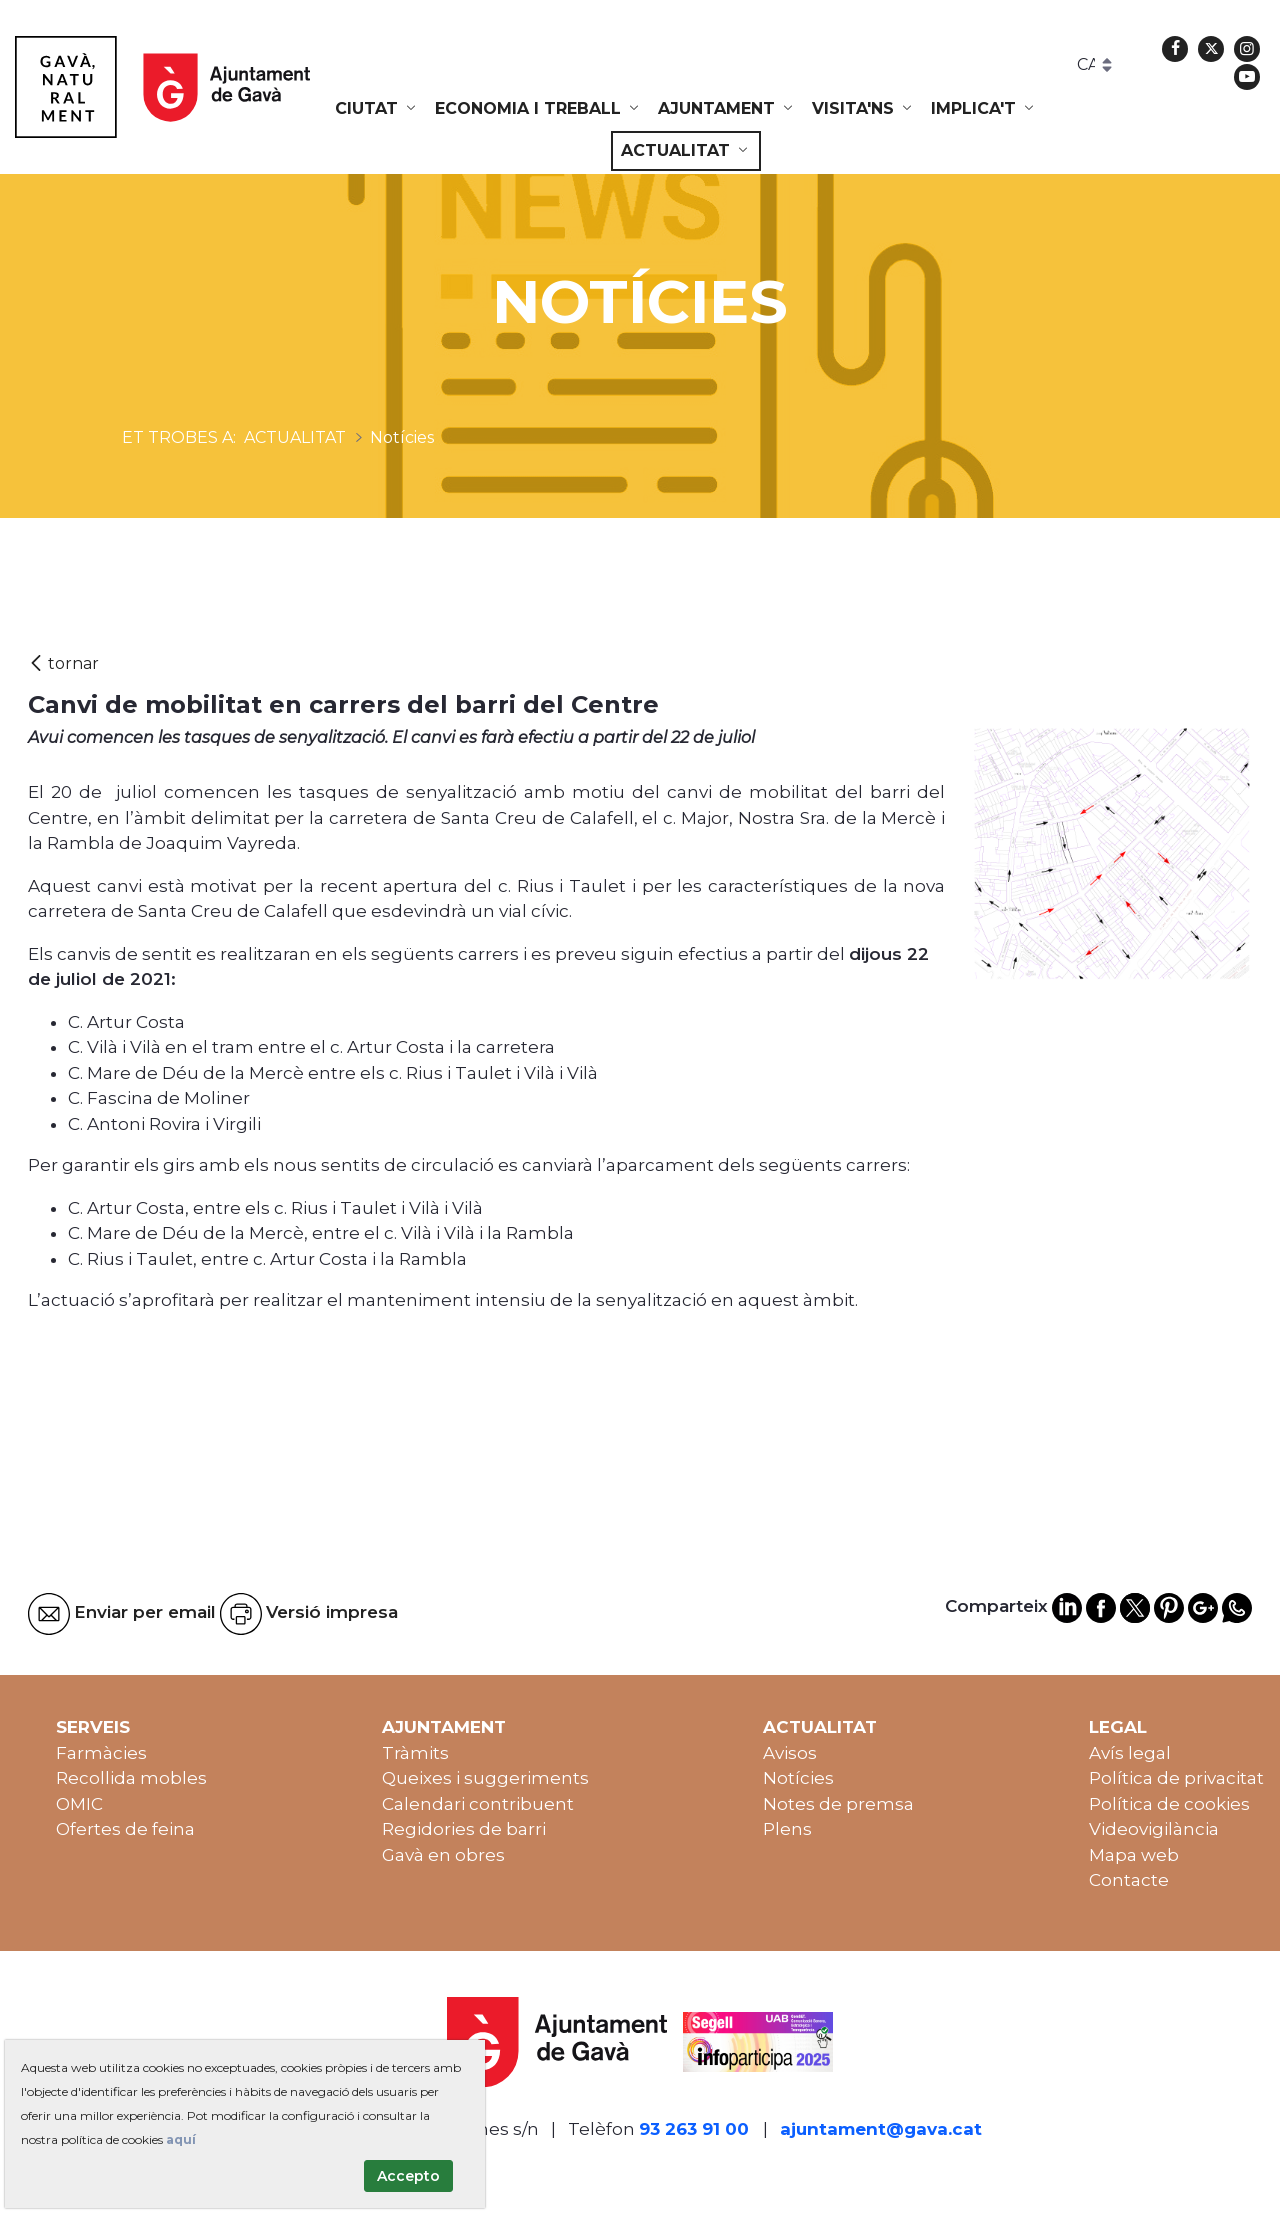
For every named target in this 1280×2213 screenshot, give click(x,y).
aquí (181, 2139)
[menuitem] (377, 109)
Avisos (790, 1753)
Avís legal (1130, 1753)
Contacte (1129, 1880)
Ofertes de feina (125, 1829)
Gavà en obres (443, 1855)
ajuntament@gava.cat (881, 2129)
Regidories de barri (464, 1829)
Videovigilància (1154, 1829)
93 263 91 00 (694, 2129)
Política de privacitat (1176, 1778)
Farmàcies (101, 1753)
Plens (787, 1829)
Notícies (798, 1778)
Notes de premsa (838, 1804)
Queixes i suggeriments (485, 1778)
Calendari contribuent (478, 1804)
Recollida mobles (131, 1778)
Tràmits (415, 1753)
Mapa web (1134, 1855)
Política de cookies (1169, 1804)
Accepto (408, 2176)
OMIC (79, 1804)
